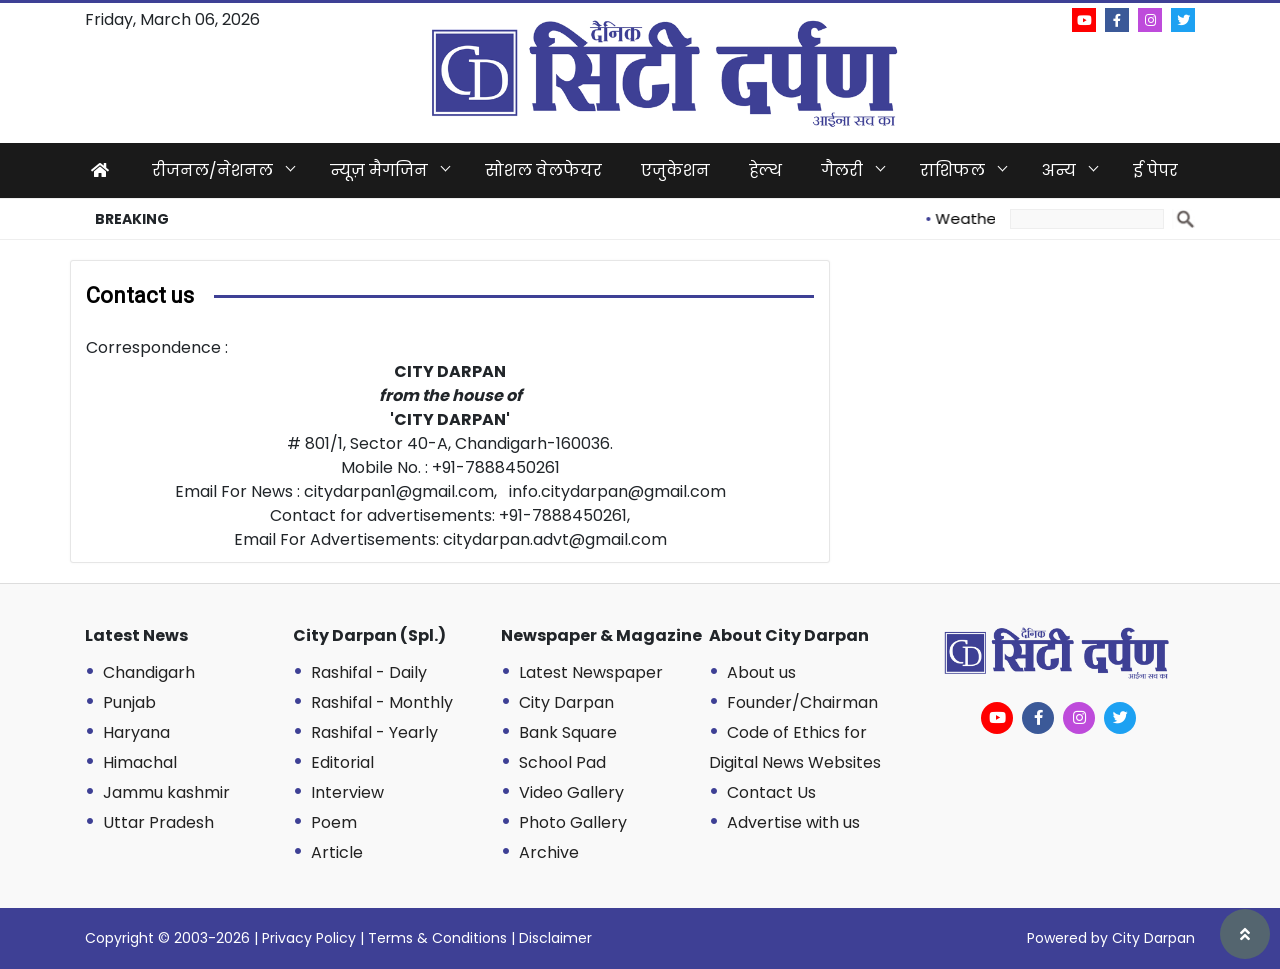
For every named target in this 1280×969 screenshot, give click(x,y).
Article (337, 852)
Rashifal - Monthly (382, 702)
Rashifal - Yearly (374, 732)
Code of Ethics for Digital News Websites (795, 747)
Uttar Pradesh (158, 822)
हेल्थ (765, 170)
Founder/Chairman (802, 702)
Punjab (129, 702)
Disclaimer (555, 938)
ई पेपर (1155, 170)
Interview (347, 792)
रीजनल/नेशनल (212, 170)
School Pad (562, 762)
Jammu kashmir (166, 792)
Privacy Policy (309, 938)
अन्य (1059, 170)
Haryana (136, 732)
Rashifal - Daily (369, 672)
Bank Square (568, 732)
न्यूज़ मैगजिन (379, 170)
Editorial (342, 762)
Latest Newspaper (591, 672)
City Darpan (566, 702)
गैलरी (842, 170)
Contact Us (771, 792)
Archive (549, 852)
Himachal (140, 762)
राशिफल (952, 170)
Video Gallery (571, 792)
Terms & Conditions (437, 938)
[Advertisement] (1035, 400)
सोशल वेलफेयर (543, 170)
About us (761, 672)
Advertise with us (793, 822)
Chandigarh (149, 672)
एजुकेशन (675, 170)
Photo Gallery (573, 822)
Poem (334, 822)
